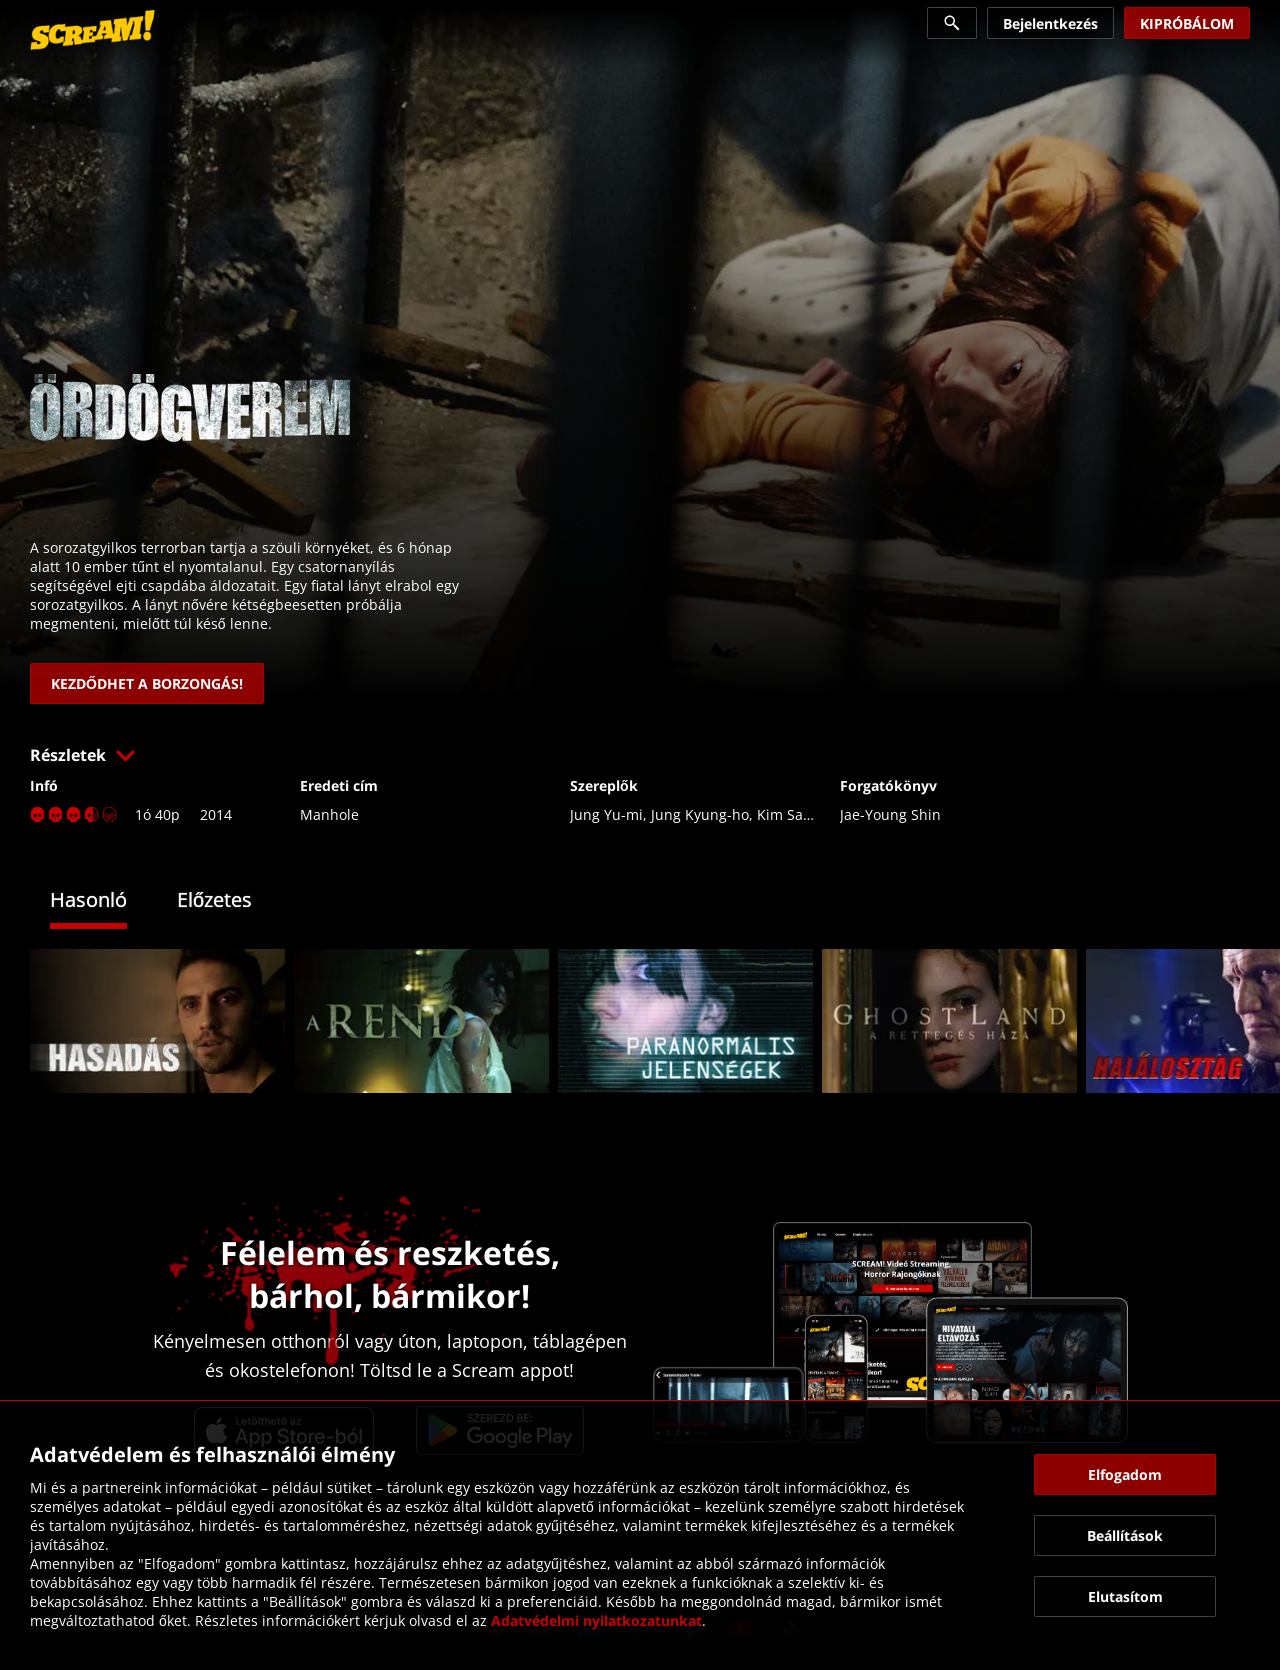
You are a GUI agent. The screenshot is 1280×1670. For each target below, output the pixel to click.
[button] (640, 755)
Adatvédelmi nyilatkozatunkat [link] (596, 1620)
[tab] (103, 902)
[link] (92, 30)
